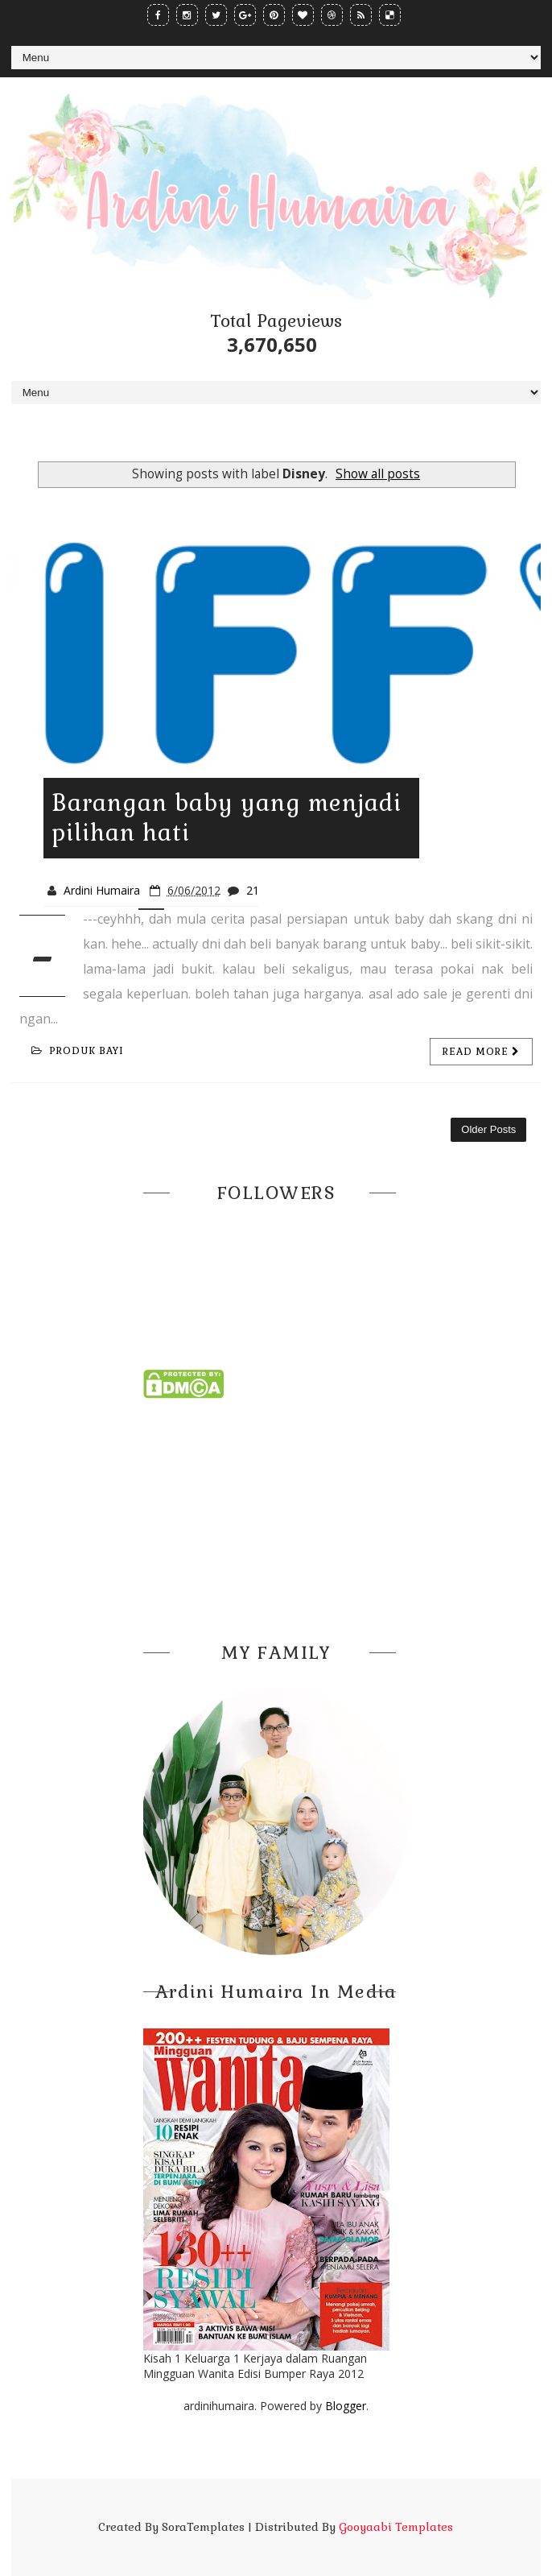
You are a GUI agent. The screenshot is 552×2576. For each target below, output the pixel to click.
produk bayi (77, 1050)
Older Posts (488, 1129)
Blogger (345, 2405)
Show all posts (378, 473)
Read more (481, 1051)
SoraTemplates (203, 2527)
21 (252, 890)
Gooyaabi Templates (396, 2527)
